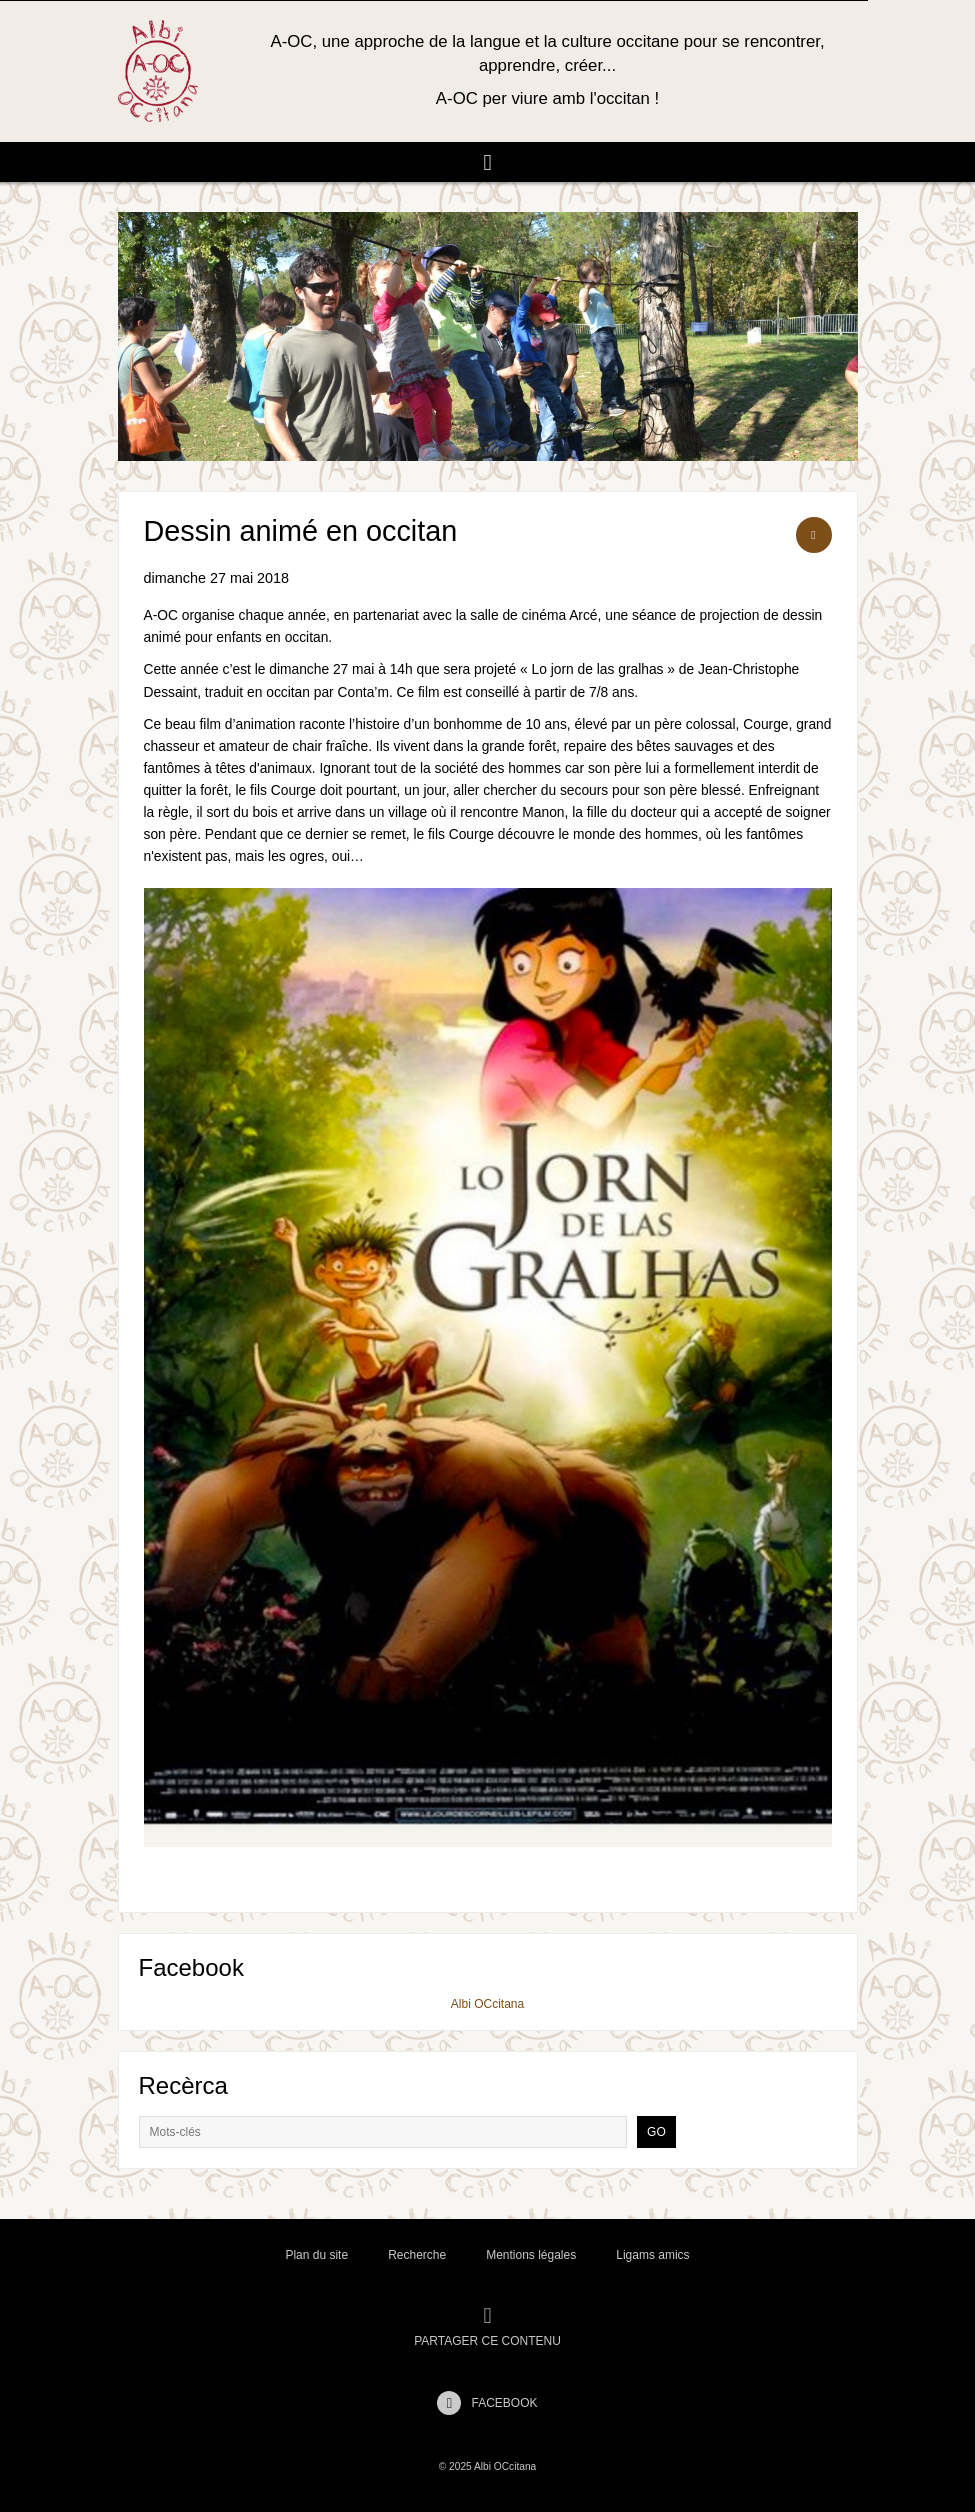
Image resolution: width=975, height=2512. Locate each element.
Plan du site (316, 2255)
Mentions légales (531, 2255)
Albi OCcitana (487, 2004)
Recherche (417, 2255)
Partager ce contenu (487, 2327)
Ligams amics (652, 2255)
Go (656, 2132)
